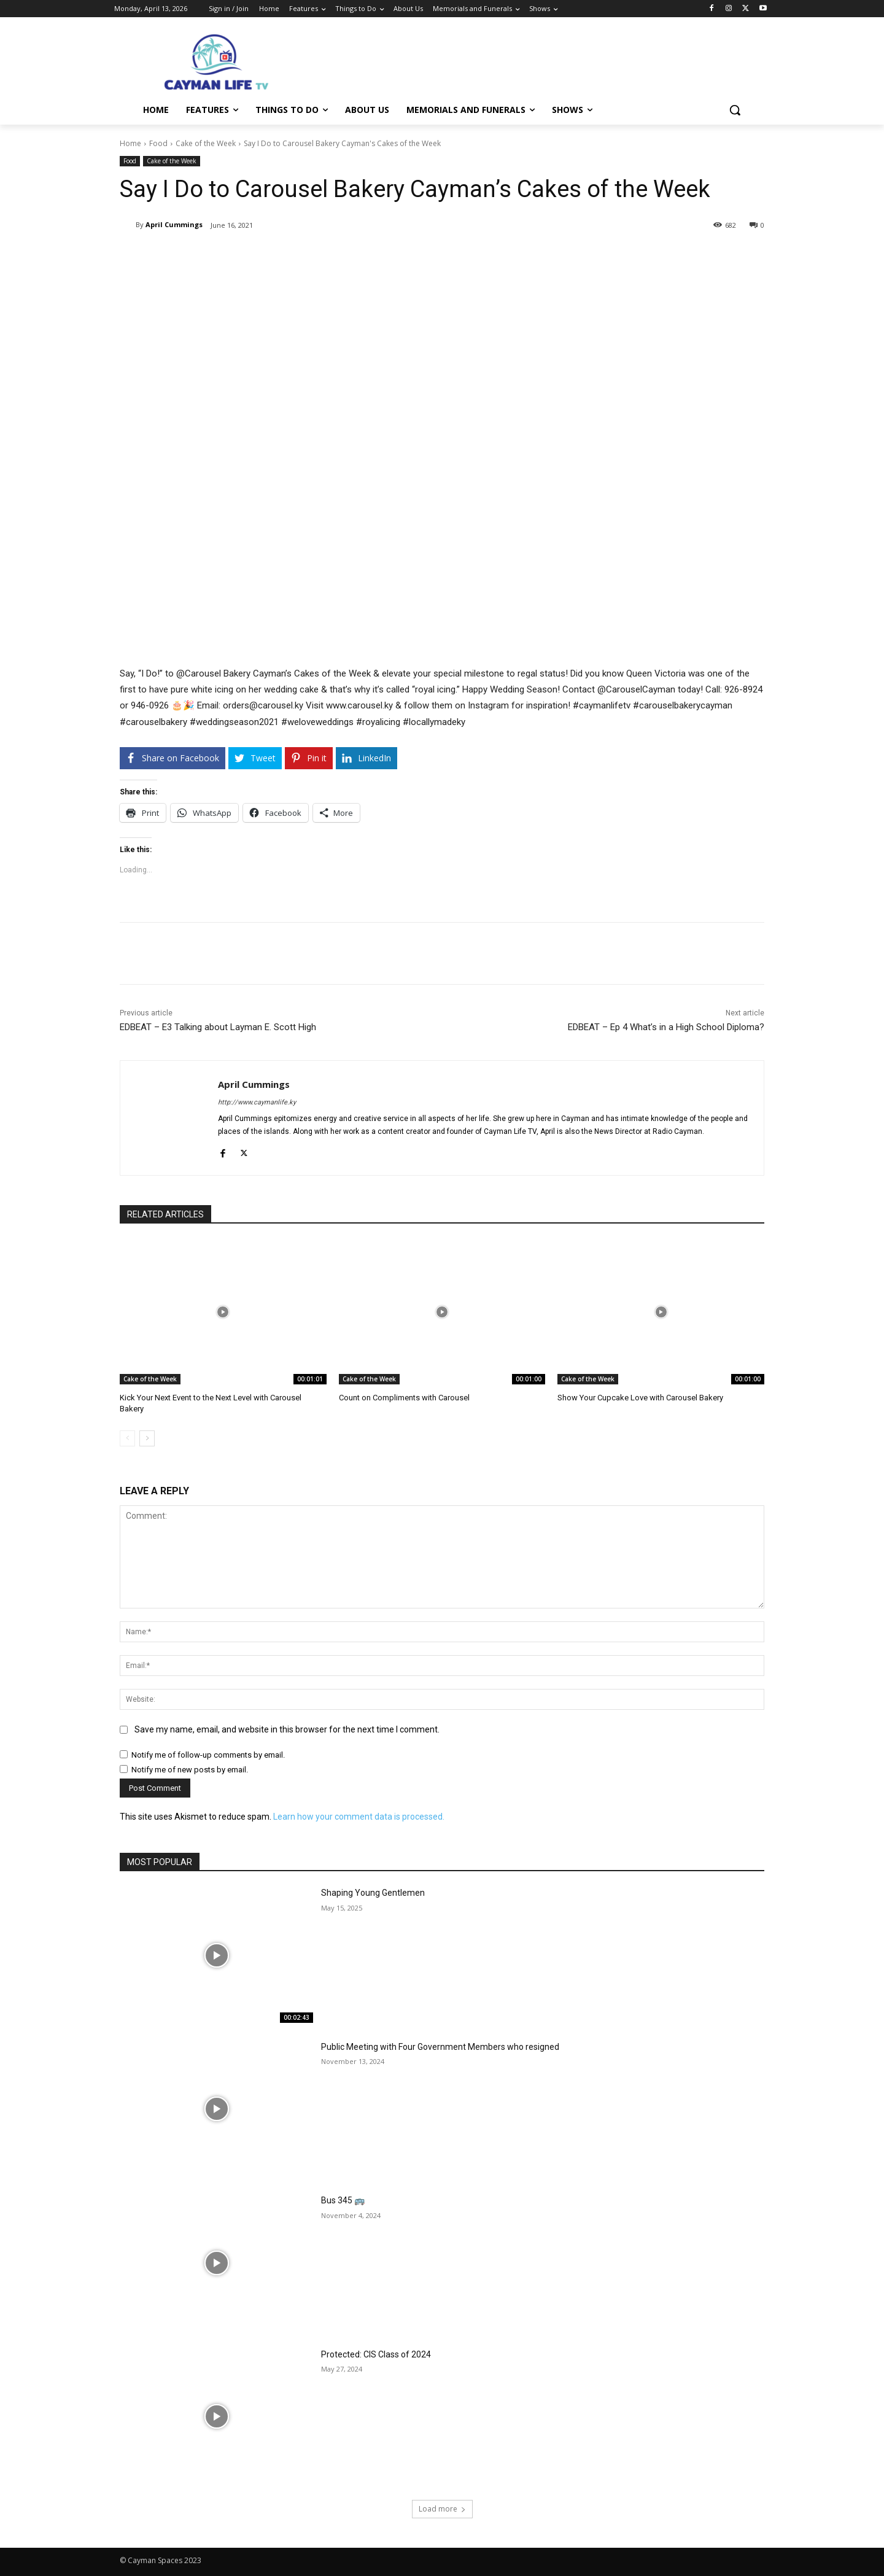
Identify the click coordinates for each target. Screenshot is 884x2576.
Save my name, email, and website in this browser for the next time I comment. (287, 1729)
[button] (735, 110)
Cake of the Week (206, 143)
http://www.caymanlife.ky (257, 1102)
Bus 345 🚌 (343, 2200)
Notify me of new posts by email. (189, 1769)
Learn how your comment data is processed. (358, 1816)
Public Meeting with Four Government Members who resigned (440, 2047)
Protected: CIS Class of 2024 (376, 2354)
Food (158, 143)
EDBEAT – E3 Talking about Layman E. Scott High (218, 1027)
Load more (442, 2509)
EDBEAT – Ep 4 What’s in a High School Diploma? (666, 1027)
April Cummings (174, 224)
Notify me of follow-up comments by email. (208, 1754)
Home (130, 143)
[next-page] (147, 1438)
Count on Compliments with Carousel (404, 1397)
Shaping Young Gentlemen (373, 1893)
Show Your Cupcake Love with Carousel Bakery (640, 1397)
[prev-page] (127, 1438)
